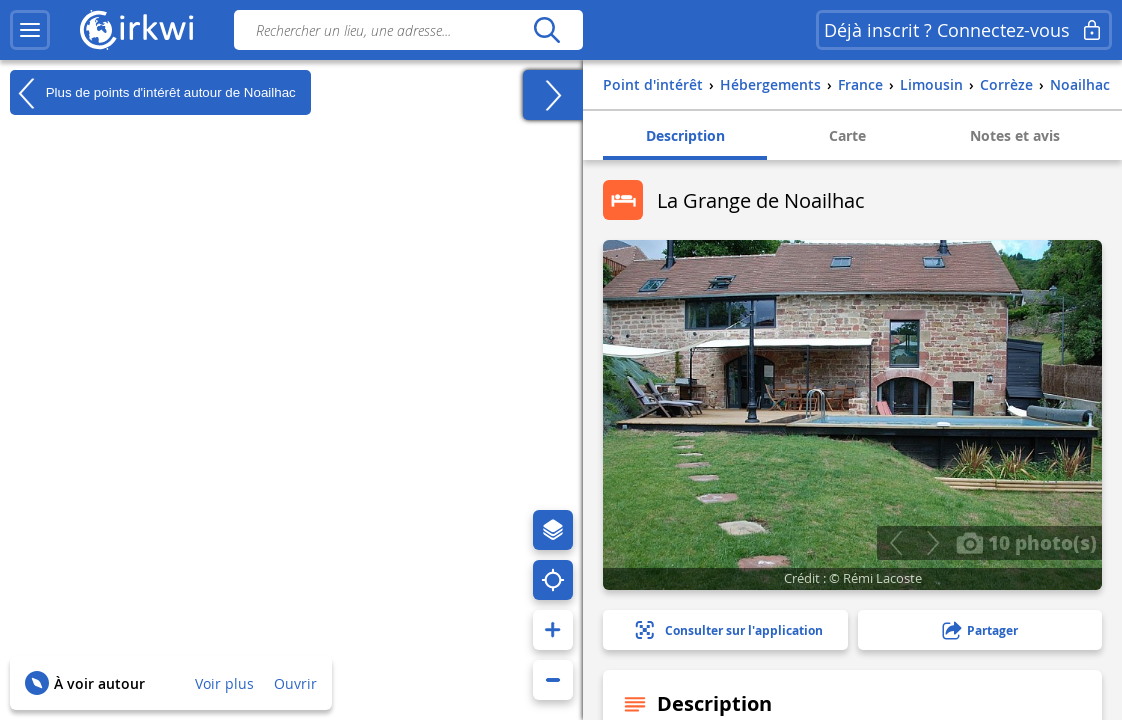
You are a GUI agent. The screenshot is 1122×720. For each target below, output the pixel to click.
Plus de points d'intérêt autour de (153, 93)
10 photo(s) (1026, 542)
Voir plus (224, 683)
